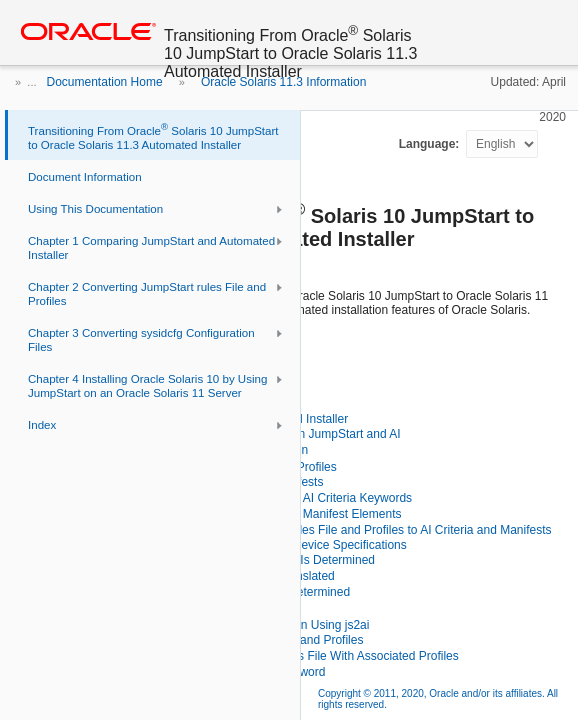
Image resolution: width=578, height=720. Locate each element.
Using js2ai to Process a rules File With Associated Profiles (302, 656)
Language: (431, 144)
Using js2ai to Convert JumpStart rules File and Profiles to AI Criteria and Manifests (331, 530)
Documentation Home (105, 82)
